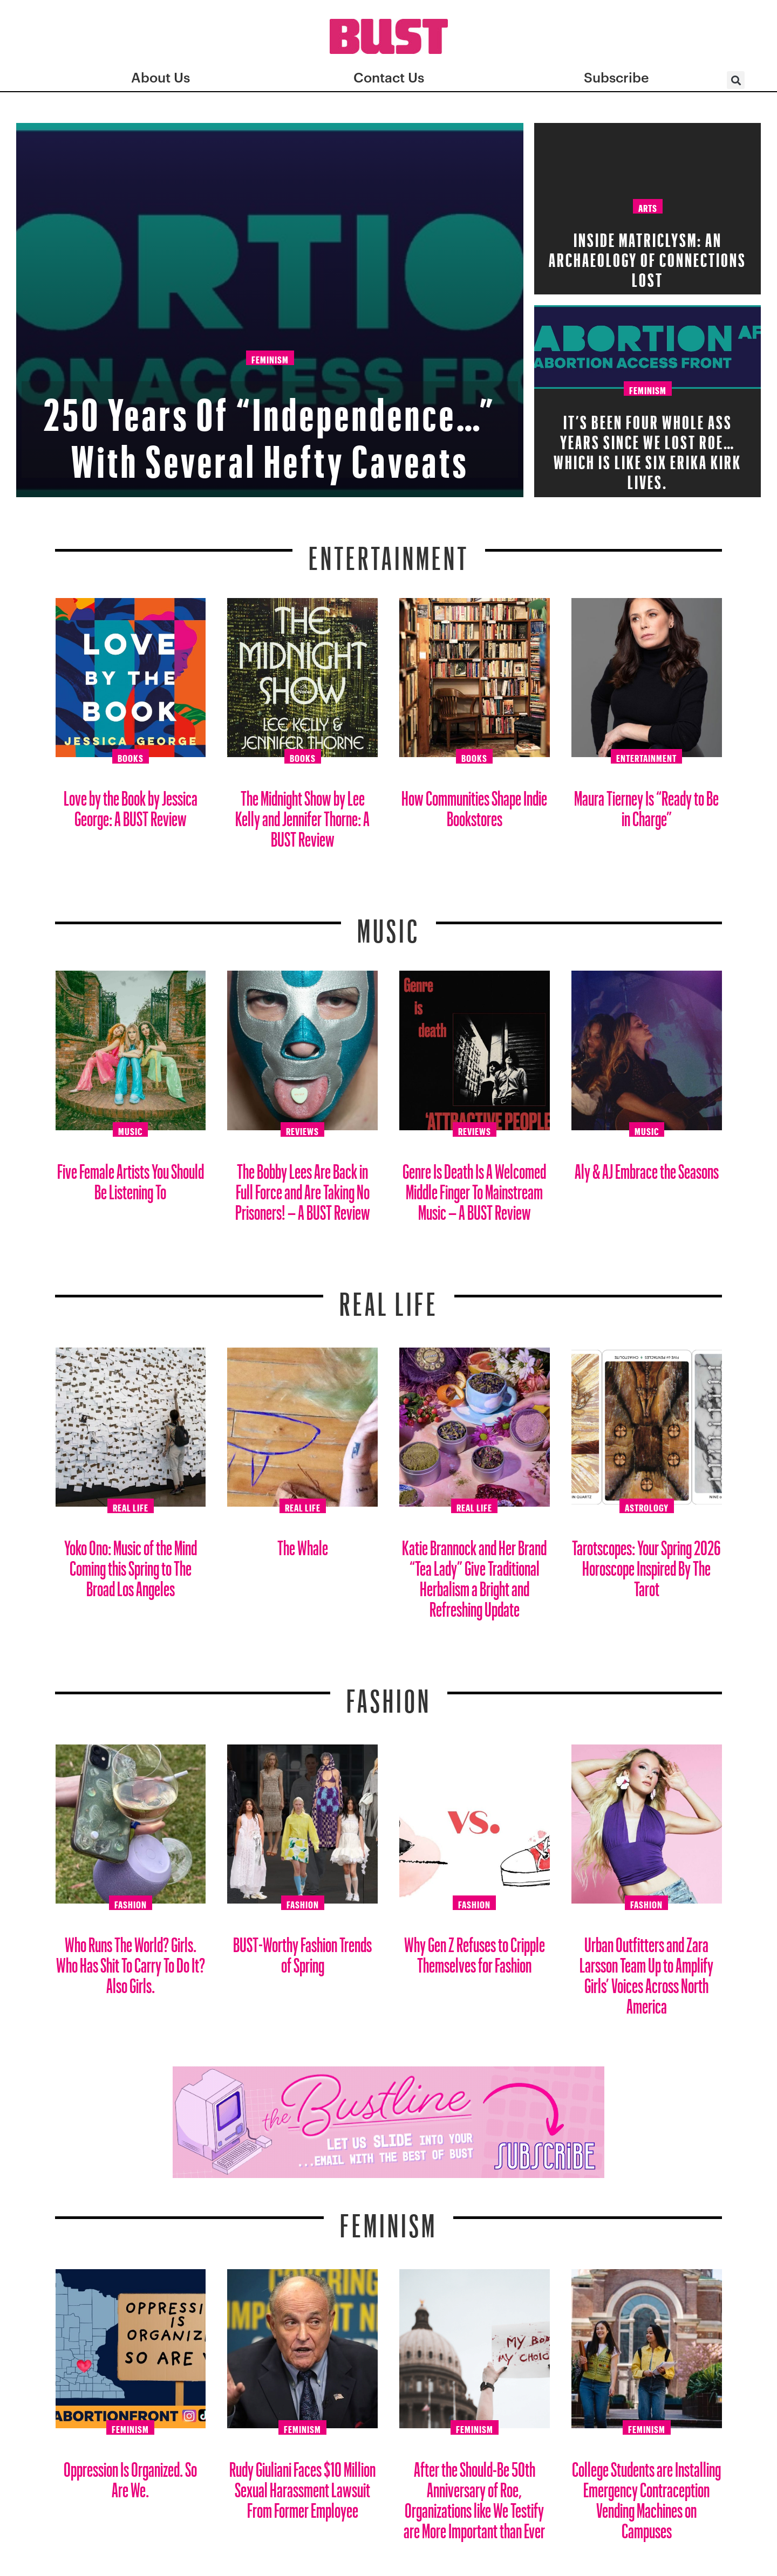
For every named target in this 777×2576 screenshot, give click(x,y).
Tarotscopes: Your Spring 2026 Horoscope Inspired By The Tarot (646, 1564)
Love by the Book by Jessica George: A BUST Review (130, 804)
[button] (736, 80)
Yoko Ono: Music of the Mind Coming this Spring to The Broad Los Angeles (130, 1564)
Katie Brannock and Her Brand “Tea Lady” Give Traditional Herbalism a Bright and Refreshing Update (474, 1574)
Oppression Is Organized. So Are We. (130, 2475)
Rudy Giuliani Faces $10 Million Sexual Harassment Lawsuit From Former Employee (302, 2486)
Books (131, 756)
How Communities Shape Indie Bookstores (474, 804)
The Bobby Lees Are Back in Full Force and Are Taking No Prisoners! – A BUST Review (302, 1188)
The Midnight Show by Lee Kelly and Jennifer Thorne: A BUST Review (302, 814)
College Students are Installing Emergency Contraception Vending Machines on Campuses (646, 2496)
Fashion (388, 1694)
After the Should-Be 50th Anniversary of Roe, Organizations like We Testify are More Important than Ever (474, 2496)
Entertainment (389, 551)
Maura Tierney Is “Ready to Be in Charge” (646, 804)
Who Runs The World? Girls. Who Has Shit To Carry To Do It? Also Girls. (130, 1961)
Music (388, 924)
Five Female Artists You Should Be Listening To (130, 1177)
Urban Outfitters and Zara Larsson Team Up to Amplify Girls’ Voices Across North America (646, 1971)
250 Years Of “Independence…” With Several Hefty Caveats (270, 428)
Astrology (647, 1506)
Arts (647, 206)
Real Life (130, 1506)
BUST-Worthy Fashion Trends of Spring (302, 1950)
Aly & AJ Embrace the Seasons (647, 1167)
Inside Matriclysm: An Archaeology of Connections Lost (647, 256)
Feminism (270, 359)
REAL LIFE (388, 1297)
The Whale (302, 1543)
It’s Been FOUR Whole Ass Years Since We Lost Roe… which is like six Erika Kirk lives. (647, 448)
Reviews (302, 1129)
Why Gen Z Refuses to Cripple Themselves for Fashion (474, 1950)
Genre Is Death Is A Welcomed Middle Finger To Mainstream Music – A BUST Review (474, 1188)
